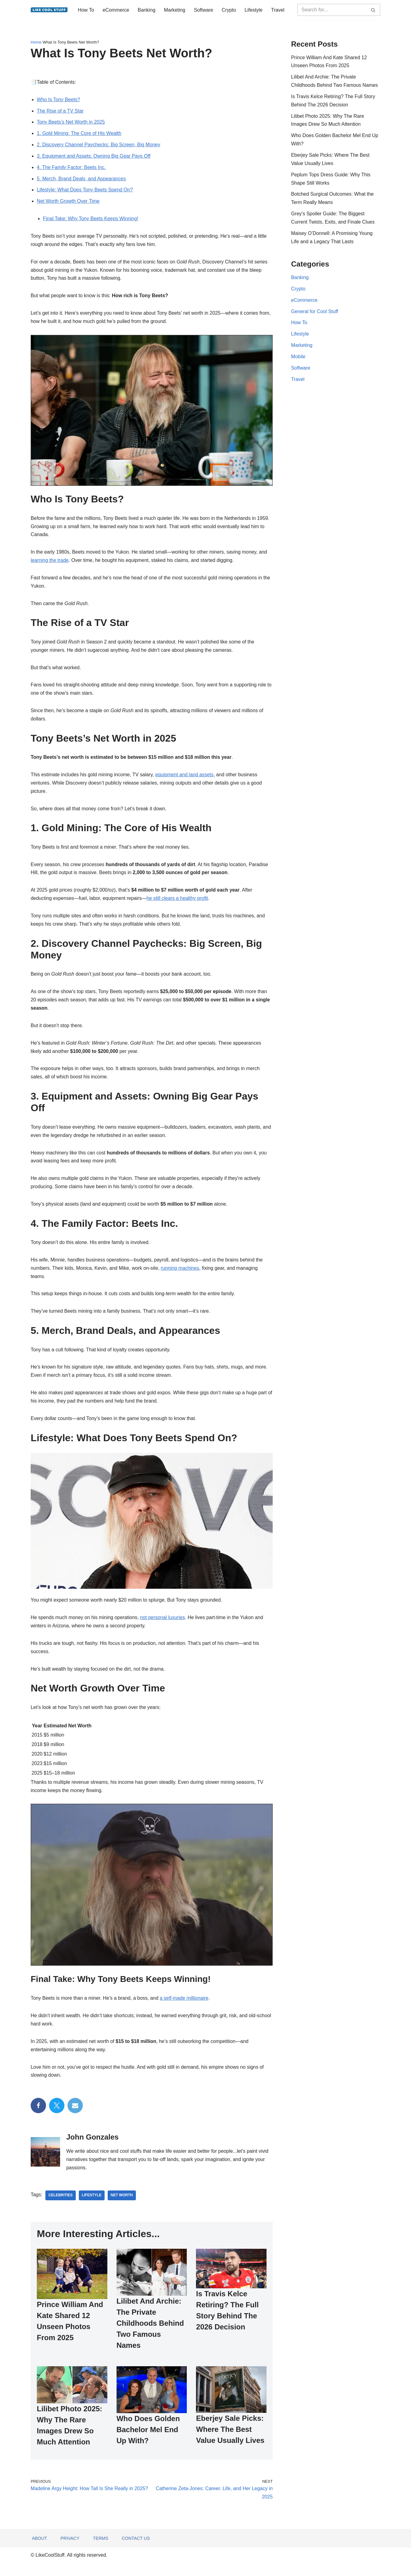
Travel (279, 10)
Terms (101, 2551)
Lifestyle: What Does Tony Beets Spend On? (85, 191)
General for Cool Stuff (314, 314)
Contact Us (136, 2551)
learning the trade (50, 563)
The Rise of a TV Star (60, 111)
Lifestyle (255, 10)
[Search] (332, 10)
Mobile (298, 360)
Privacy (70, 2551)
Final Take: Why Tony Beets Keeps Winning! (91, 220)
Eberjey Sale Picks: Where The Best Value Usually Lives (230, 2440)
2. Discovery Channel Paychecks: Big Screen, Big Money (99, 145)
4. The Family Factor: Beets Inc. (71, 168)
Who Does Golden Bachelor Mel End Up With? (148, 2440)
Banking (147, 10)
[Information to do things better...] (49, 9)
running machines (181, 1275)
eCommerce (116, 10)
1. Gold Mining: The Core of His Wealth (79, 134)
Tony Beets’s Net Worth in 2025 (71, 122)
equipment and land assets (185, 778)
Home (36, 42)
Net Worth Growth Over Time (68, 202)
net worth (122, 2206)
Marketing (175, 10)
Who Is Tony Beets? (58, 99)
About (39, 2551)
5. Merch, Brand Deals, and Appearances (82, 179)
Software (204, 10)
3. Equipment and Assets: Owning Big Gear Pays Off (94, 156)
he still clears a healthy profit (178, 903)
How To (86, 10)
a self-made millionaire (185, 2008)
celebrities (60, 2206)
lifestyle (92, 2206)
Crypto (229, 10)
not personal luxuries (163, 1626)
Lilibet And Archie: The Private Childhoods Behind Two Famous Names (150, 2334)
